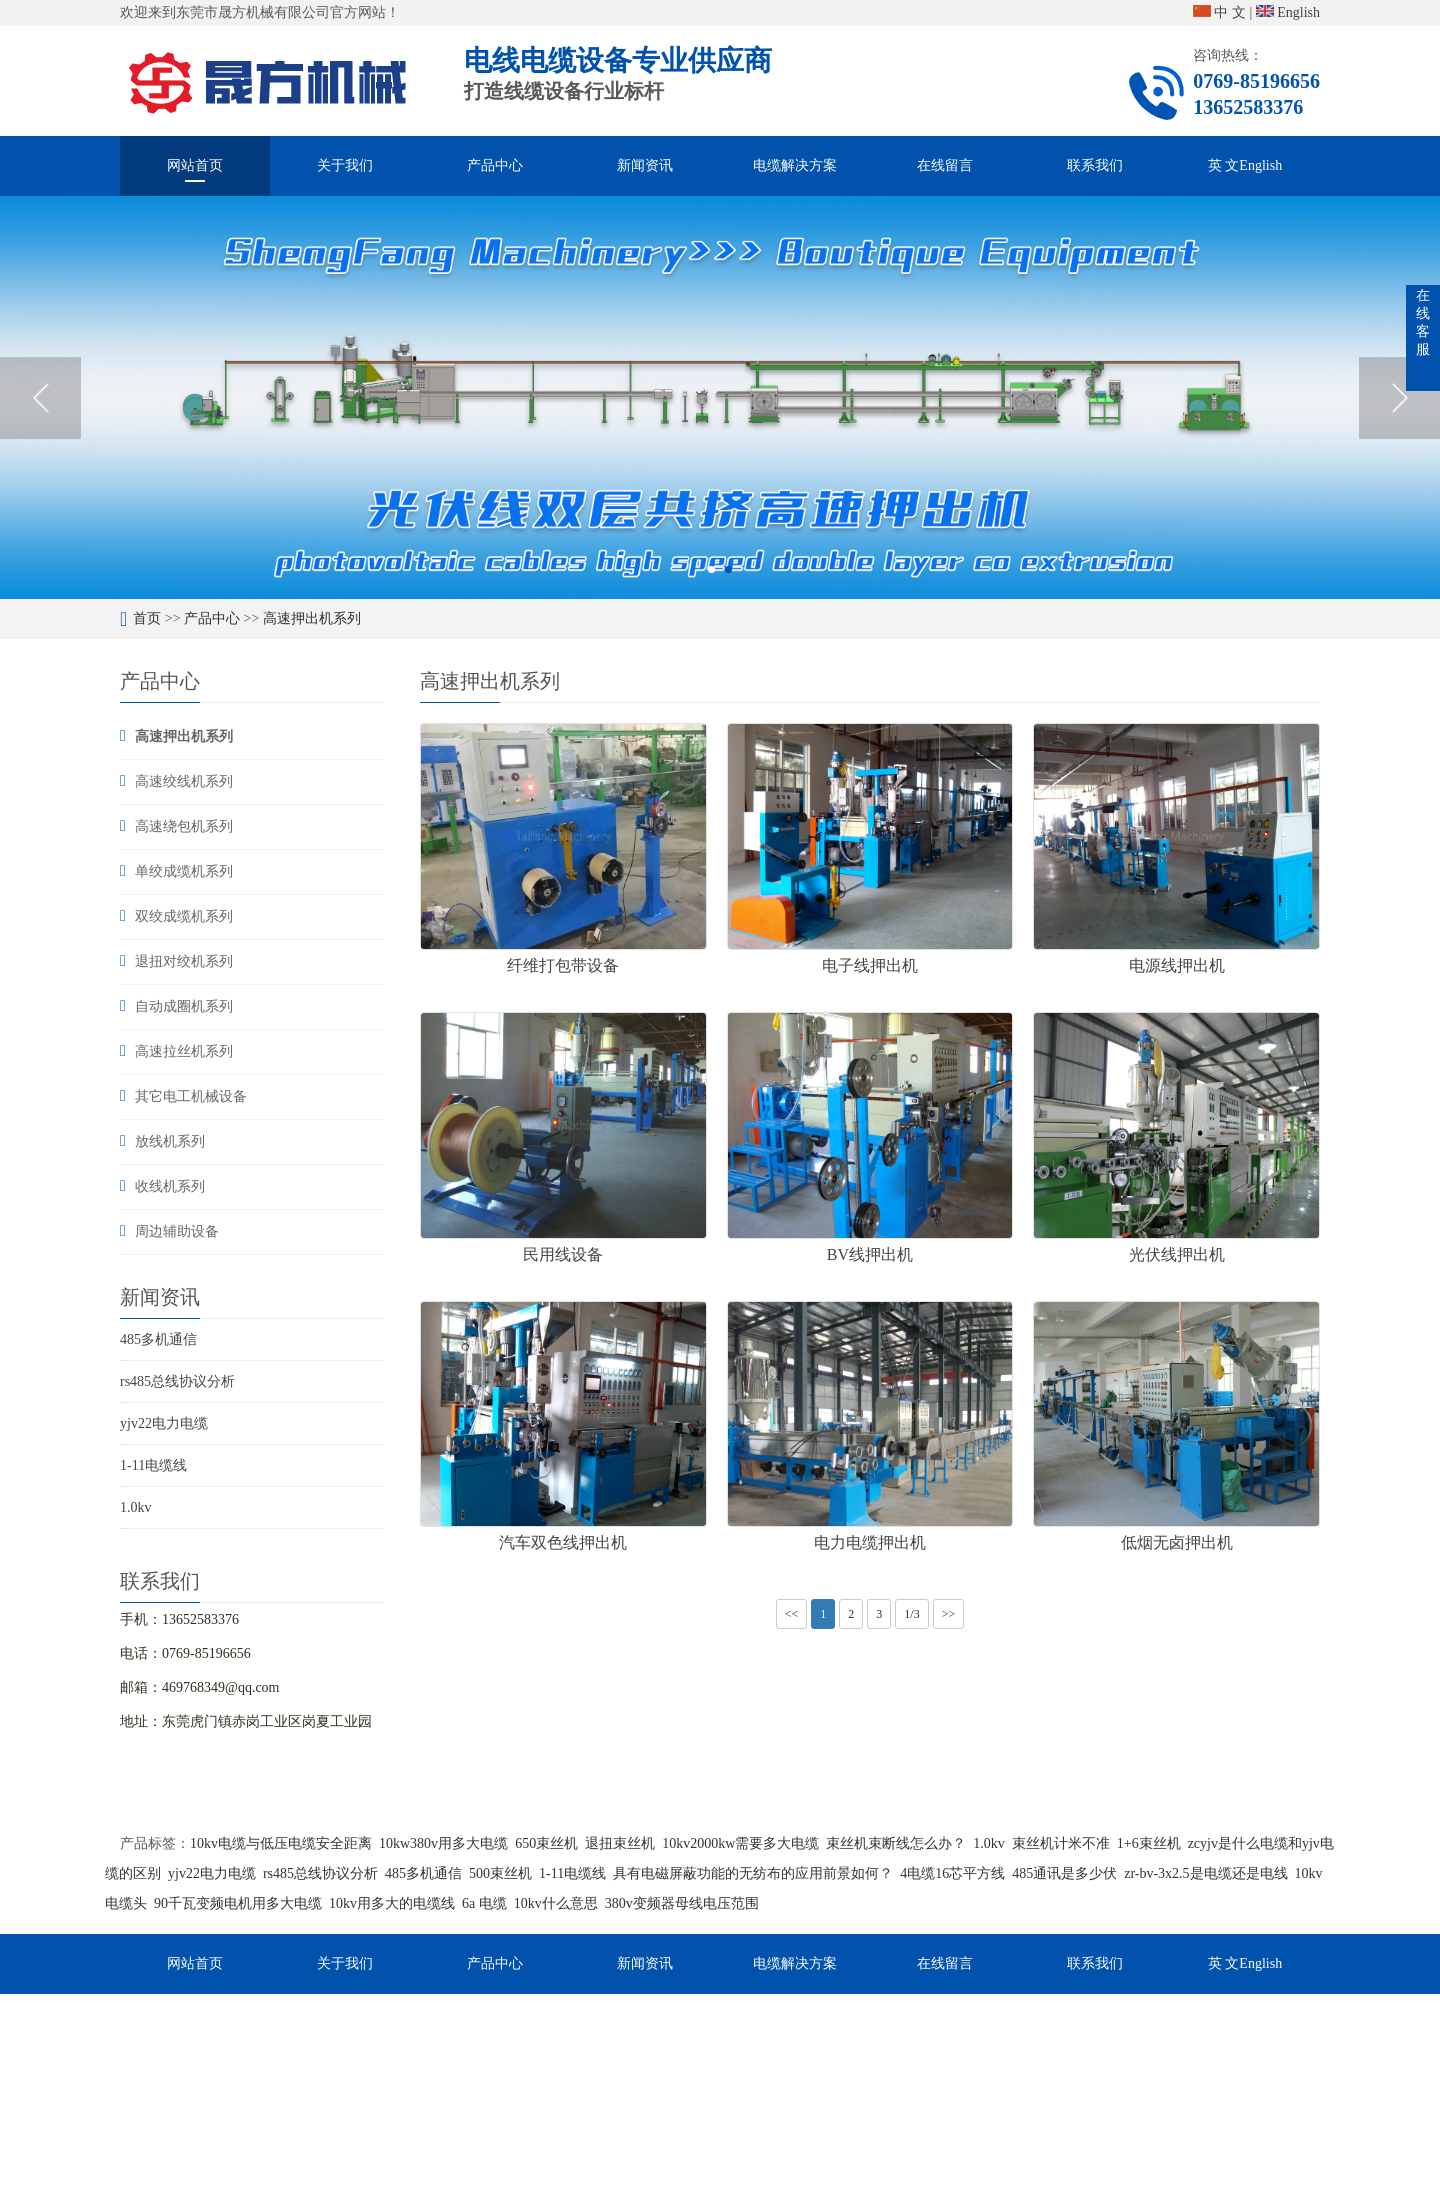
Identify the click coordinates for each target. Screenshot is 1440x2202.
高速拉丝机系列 (184, 1051)
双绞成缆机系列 (184, 916)
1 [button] (711, 569)
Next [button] (1399, 398)
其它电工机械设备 (191, 1096)
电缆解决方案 (795, 165)
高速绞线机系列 (184, 781)
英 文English (1245, 165)
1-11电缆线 (153, 1465)
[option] (720, 397)
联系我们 (1095, 165)
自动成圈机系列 (184, 1006)
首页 (147, 618)
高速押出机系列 (312, 618)
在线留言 (945, 165)
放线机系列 (170, 1141)
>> (949, 1614)
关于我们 (345, 165)
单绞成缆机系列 (184, 871)
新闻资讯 (645, 165)
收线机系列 (170, 1186)
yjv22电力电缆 (164, 1423)
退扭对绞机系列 (184, 961)
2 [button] (728, 569)
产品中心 (495, 165)
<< (792, 1614)
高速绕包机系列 (184, 826)
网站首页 (195, 165)
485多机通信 (158, 1339)
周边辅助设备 (177, 1231)
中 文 (1219, 12)
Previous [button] (40, 398)
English (1288, 12)
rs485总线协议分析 (177, 1381)
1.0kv (136, 1507)
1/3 (911, 1614)
